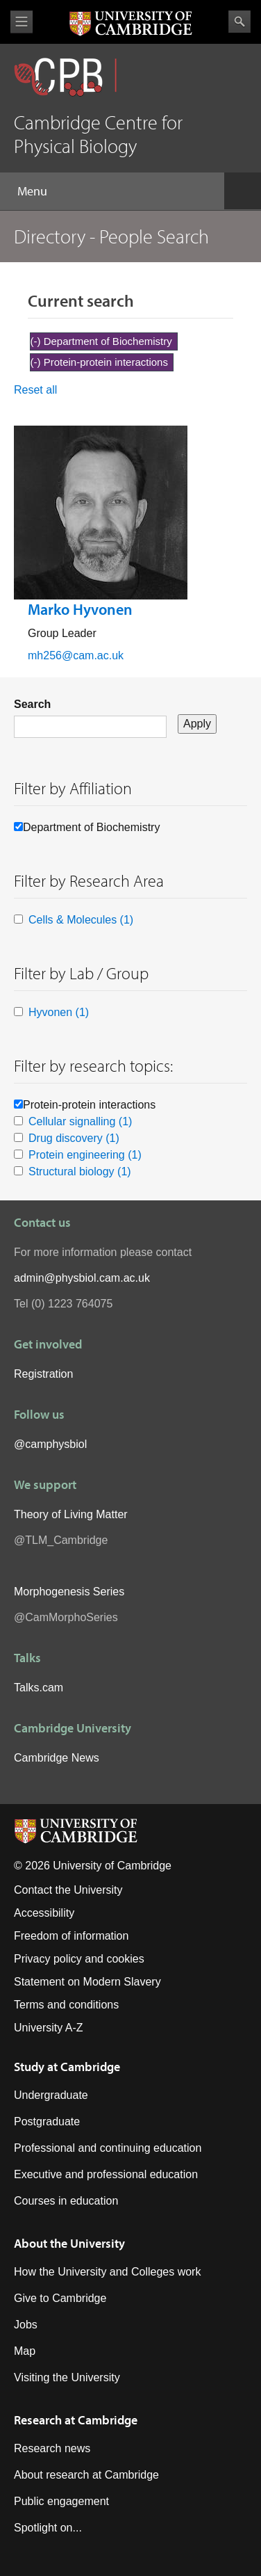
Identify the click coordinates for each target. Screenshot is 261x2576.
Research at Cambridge (75, 2420)
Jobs (25, 2325)
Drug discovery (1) (73, 1138)
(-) (37, 341)
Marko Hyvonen (80, 609)
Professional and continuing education (107, 2148)
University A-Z (48, 2028)
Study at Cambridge (67, 2067)
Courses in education (66, 2201)
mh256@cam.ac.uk (76, 655)
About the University (69, 2243)
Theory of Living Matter (71, 1514)
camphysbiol (56, 1444)
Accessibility (44, 1913)
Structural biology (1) (79, 1171)
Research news (52, 2448)
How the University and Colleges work (107, 2272)
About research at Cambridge (86, 2475)
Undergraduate (51, 2095)
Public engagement (61, 2501)
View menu (21, 21)
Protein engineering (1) (85, 1155)
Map (24, 2351)
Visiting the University (67, 2377)
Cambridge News (56, 1758)
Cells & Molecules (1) (80, 920)
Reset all (35, 390)
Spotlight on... (48, 2528)
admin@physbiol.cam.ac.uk (82, 1278)
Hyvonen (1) (58, 1012)
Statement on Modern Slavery (87, 1982)
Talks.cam (38, 1687)
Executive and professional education (106, 2174)
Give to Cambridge (60, 2298)
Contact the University (68, 1890)
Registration (43, 1374)
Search (239, 21)
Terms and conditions (66, 2005)
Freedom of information (71, 1936)
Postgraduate (47, 2121)
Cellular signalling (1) (80, 1121)
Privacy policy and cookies (79, 1959)
